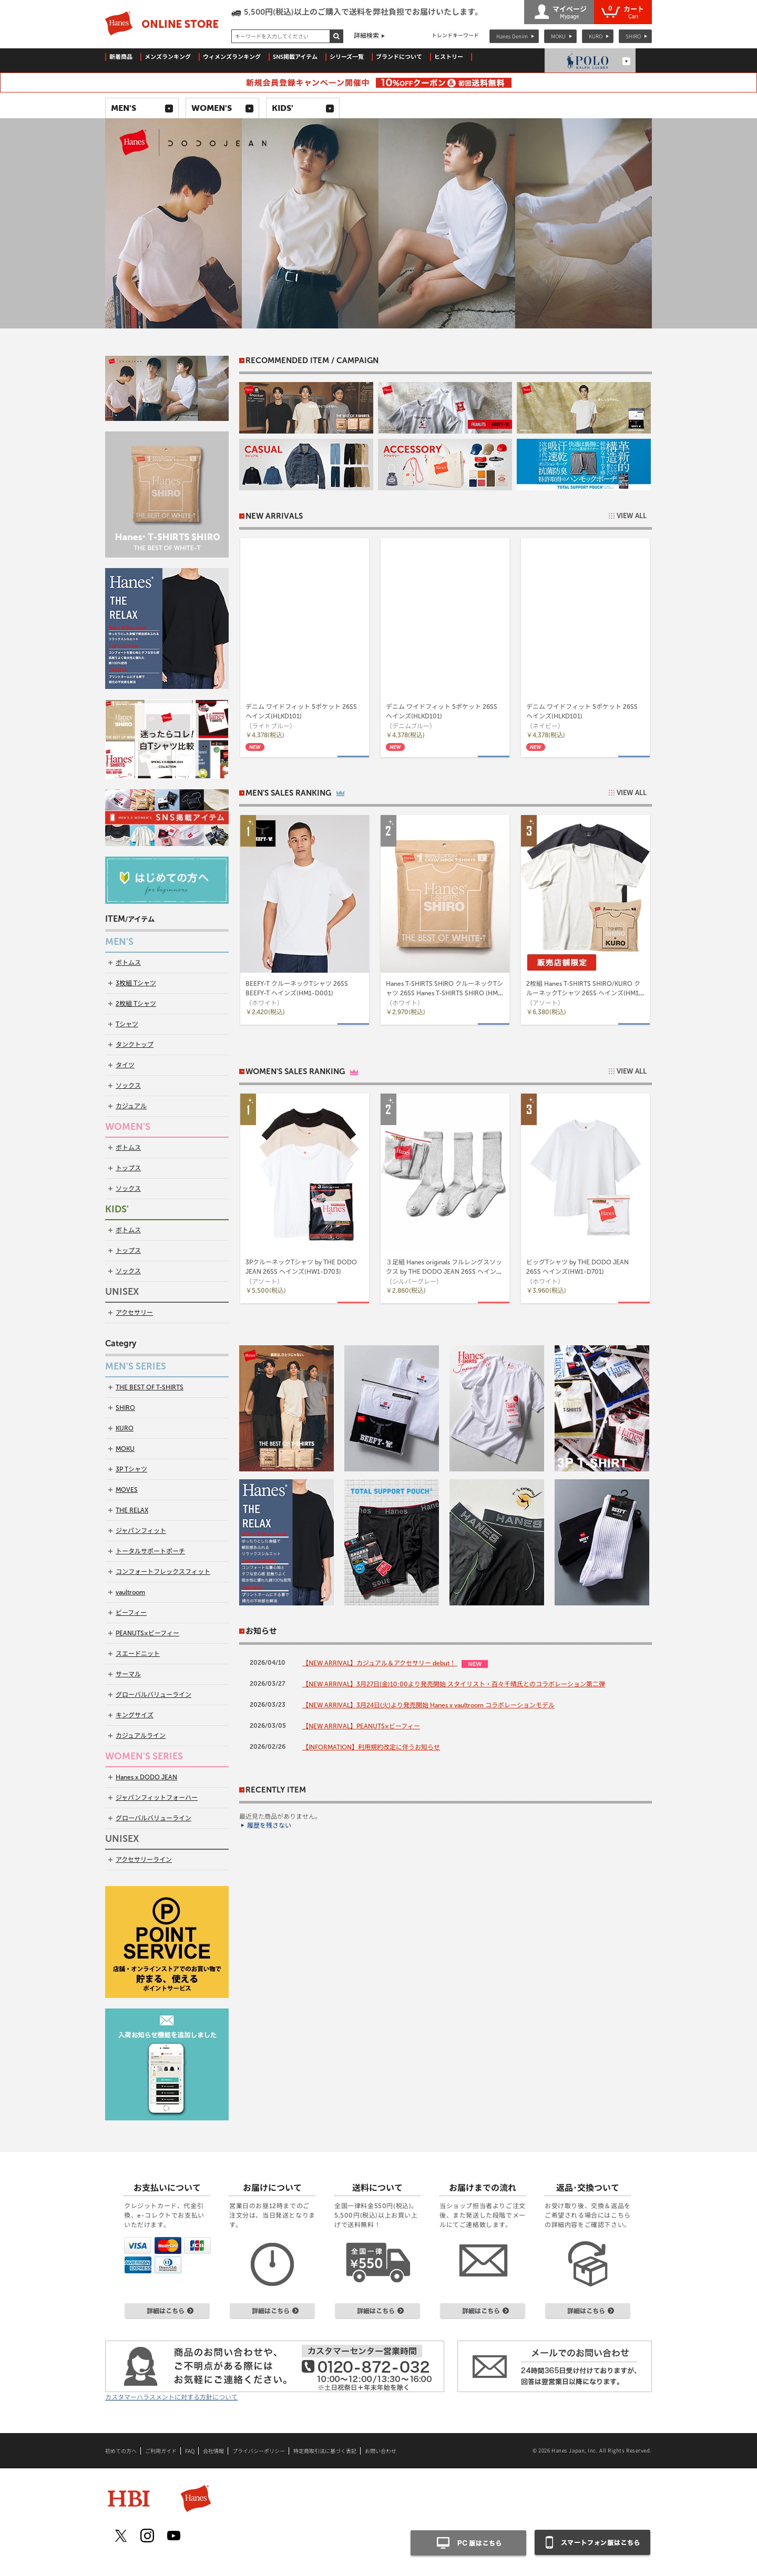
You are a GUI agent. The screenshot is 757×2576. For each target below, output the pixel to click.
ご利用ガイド (161, 2451)
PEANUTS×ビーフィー (147, 1633)
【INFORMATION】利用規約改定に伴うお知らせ (371, 1747)
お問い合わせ (380, 2451)
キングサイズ (135, 1715)
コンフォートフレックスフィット (163, 1571)
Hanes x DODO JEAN (146, 1777)
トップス (128, 1168)
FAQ (190, 2451)
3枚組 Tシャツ (136, 983)
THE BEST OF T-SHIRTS (149, 1387)
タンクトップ (135, 1044)
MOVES (127, 1489)
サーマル (128, 1674)
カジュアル (131, 1106)
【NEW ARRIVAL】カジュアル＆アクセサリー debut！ (379, 1663)
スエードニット (138, 1653)
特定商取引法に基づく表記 (324, 2451)
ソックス (128, 1085)
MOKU (558, 36)
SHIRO (633, 36)
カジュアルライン (141, 1735)
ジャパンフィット (141, 1530)
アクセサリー (134, 1312)
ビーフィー (131, 1612)
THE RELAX (132, 1510)
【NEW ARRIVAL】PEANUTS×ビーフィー (361, 1726)
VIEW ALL (632, 516)
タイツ (125, 1065)
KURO (595, 36)
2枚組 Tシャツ (136, 1003)
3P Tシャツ (131, 1469)
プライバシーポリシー (258, 2451)
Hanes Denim (512, 36)
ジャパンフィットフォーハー (157, 1797)
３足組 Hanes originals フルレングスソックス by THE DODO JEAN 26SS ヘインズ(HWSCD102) (444, 1272)
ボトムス (128, 962)
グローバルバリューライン (153, 1694)
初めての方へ (121, 2451)
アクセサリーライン (144, 1859)
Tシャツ (127, 1024)
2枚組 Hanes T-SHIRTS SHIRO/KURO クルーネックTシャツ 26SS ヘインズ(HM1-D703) (584, 993)
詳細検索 (366, 35)
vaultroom (130, 1592)
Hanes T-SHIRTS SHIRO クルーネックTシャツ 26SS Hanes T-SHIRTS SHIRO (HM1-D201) (445, 993)
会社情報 (213, 2451)
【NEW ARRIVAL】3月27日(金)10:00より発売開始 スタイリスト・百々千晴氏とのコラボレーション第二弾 (453, 1684)
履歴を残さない (269, 1825)
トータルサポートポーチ (150, 1551)
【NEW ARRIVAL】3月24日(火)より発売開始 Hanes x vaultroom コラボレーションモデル (428, 1705)
